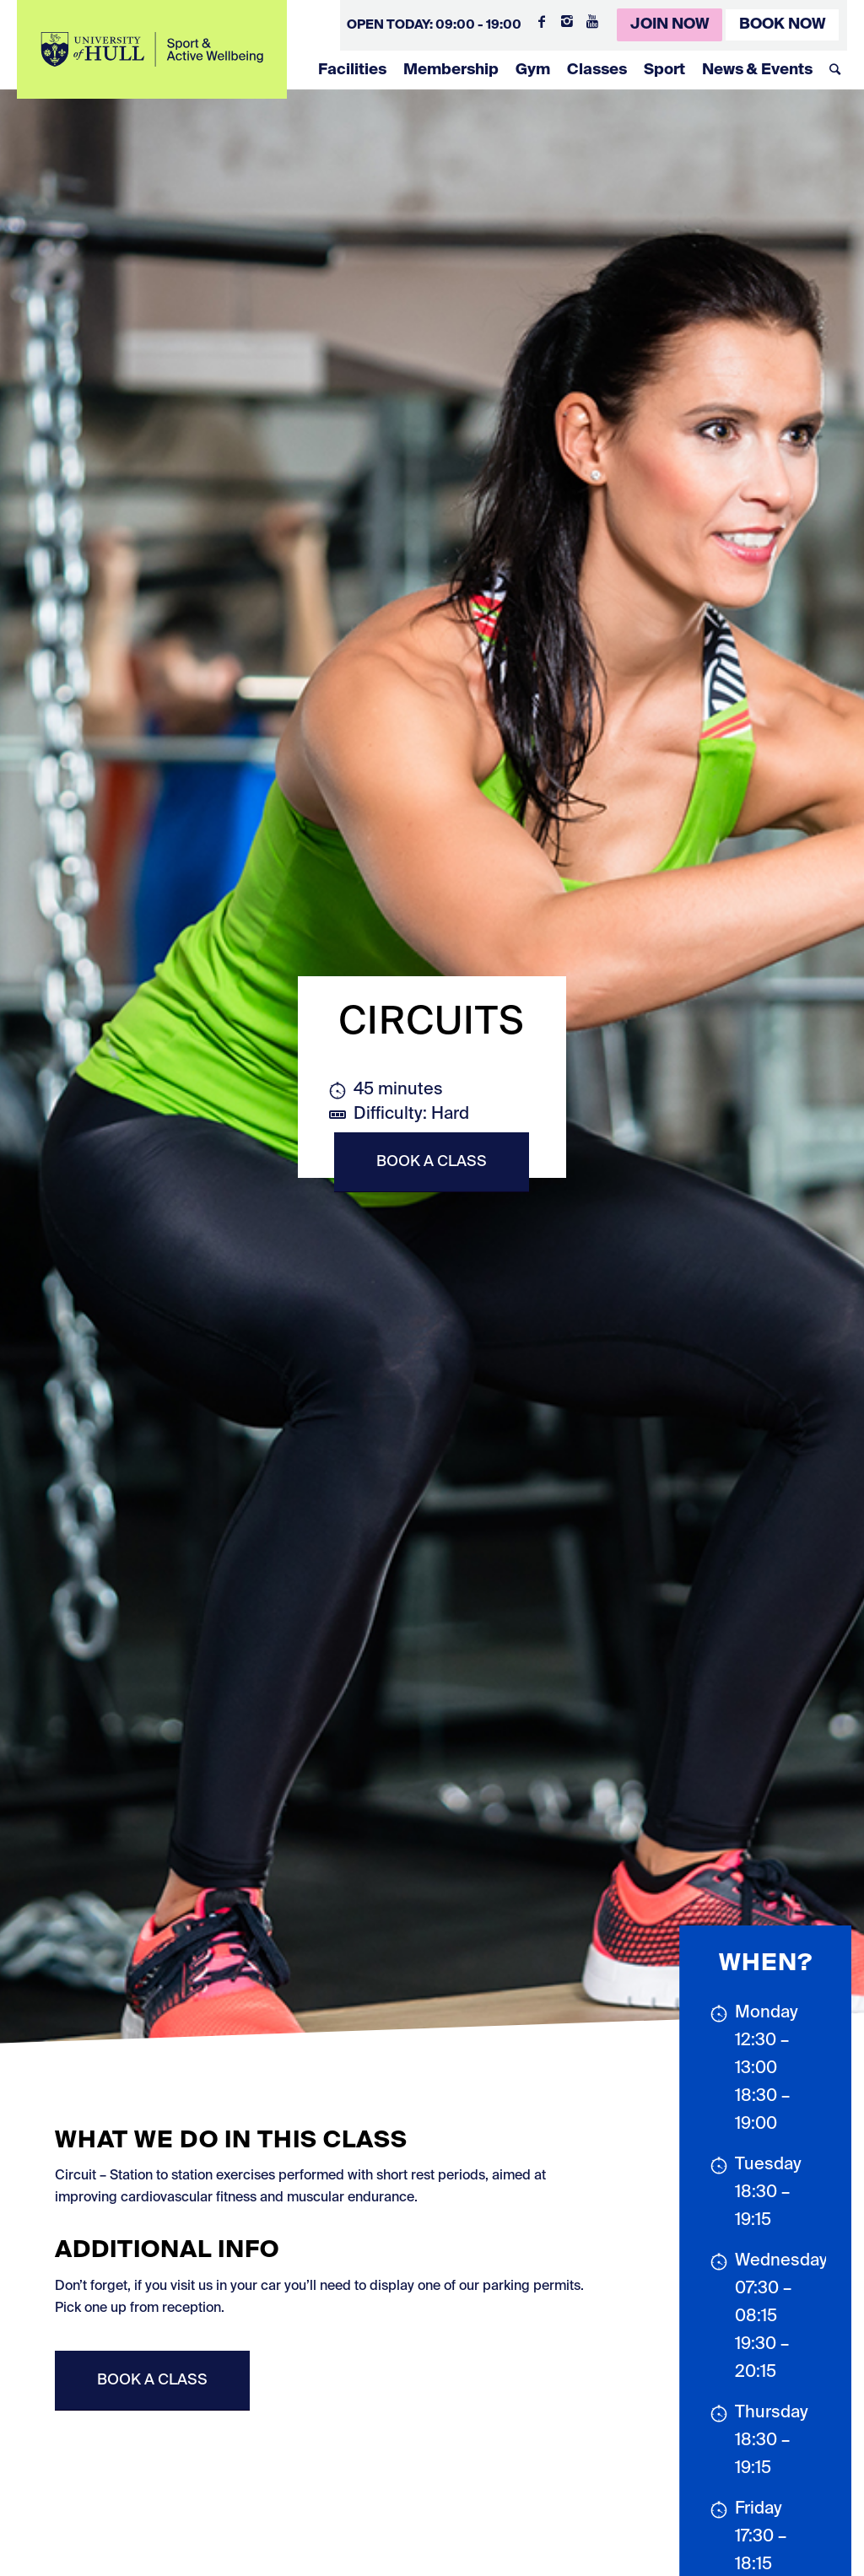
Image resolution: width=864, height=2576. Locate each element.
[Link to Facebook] (541, 21)
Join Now (669, 24)
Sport (664, 70)
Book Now (782, 24)
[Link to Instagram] (567, 21)
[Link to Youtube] (592, 21)
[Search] (835, 70)
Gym (533, 70)
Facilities (352, 70)
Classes (597, 70)
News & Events (757, 70)
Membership (451, 70)
